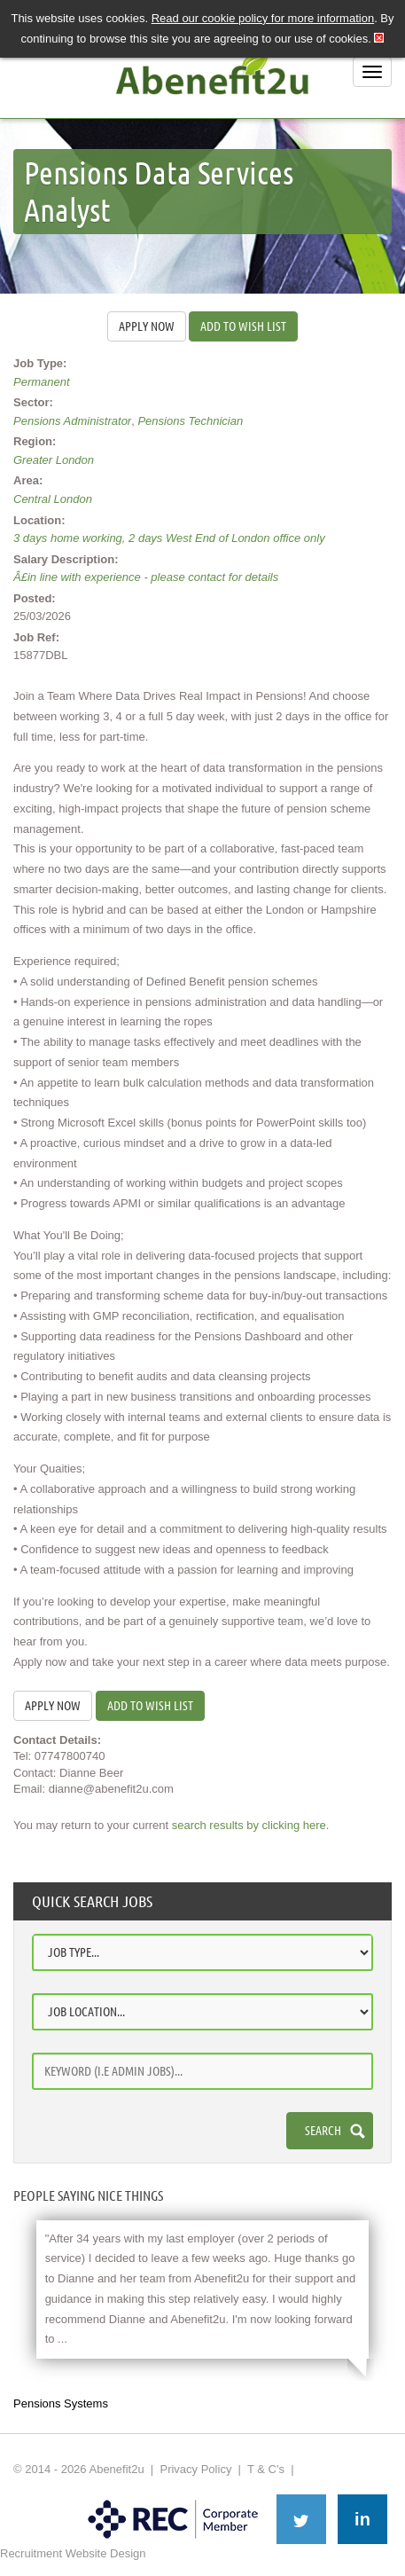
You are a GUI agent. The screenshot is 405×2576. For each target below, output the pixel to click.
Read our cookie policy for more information (263, 18)
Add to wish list (243, 326)
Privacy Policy (195, 2469)
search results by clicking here (249, 1825)
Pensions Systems (60, 2403)
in (362, 2519)
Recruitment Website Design (73, 2553)
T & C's (265, 2469)
